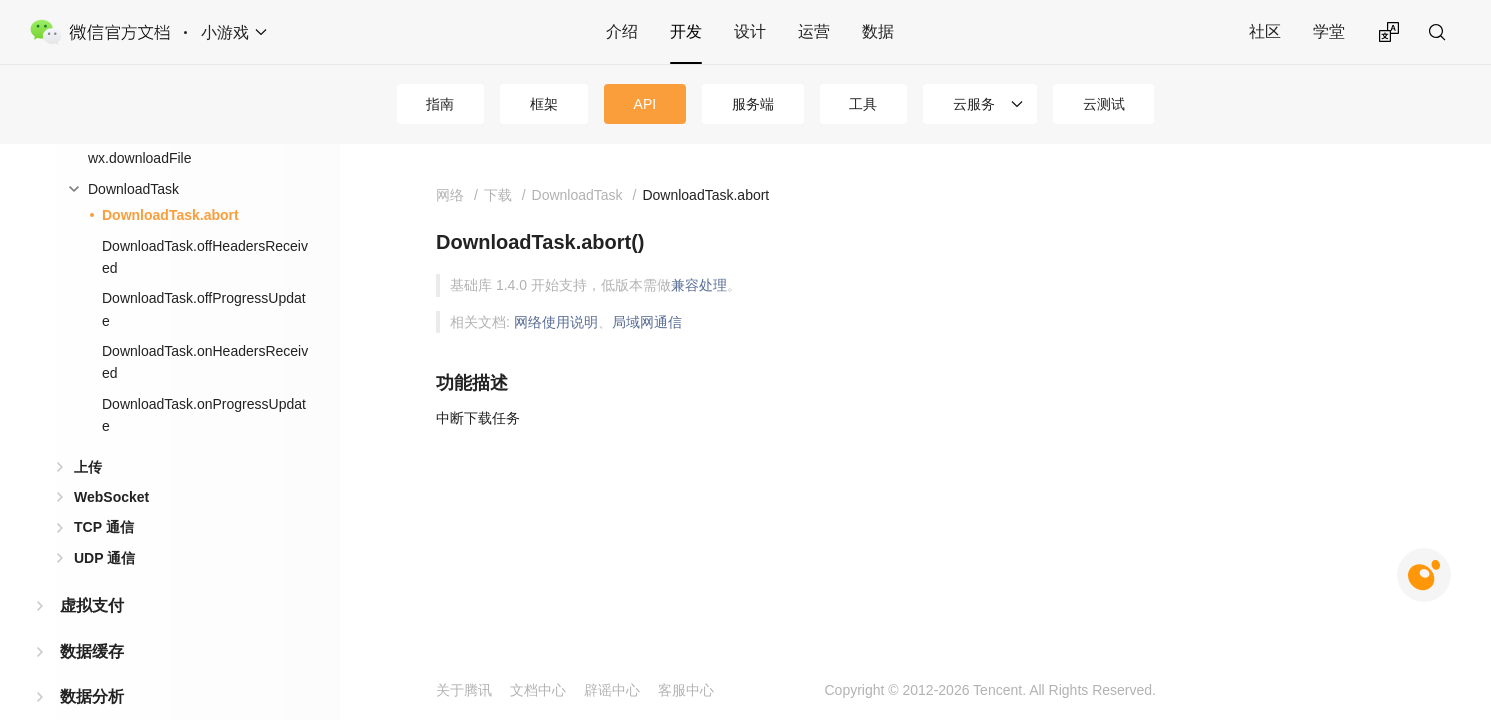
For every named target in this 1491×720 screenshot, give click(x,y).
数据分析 (92, 696)
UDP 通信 (104, 558)
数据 (878, 31)
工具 (863, 104)
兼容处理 (699, 285)
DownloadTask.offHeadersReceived (205, 257)
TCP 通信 (104, 527)
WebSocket (111, 497)
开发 (686, 31)
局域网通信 (647, 322)
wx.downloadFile (140, 158)
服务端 (753, 104)
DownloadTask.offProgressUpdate (204, 309)
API (645, 104)
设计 (750, 31)
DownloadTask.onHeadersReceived (205, 362)
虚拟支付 (92, 605)
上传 (88, 467)
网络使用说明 (556, 322)
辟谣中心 (612, 690)
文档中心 (538, 690)
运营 (814, 31)
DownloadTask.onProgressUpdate (204, 415)
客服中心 (686, 690)
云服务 (974, 104)
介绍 (622, 31)
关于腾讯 (464, 690)
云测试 (1104, 104)
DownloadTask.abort (170, 215)
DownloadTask (133, 189)
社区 (1265, 31)
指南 (440, 104)
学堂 (1329, 31)
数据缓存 (92, 651)
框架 (544, 104)
